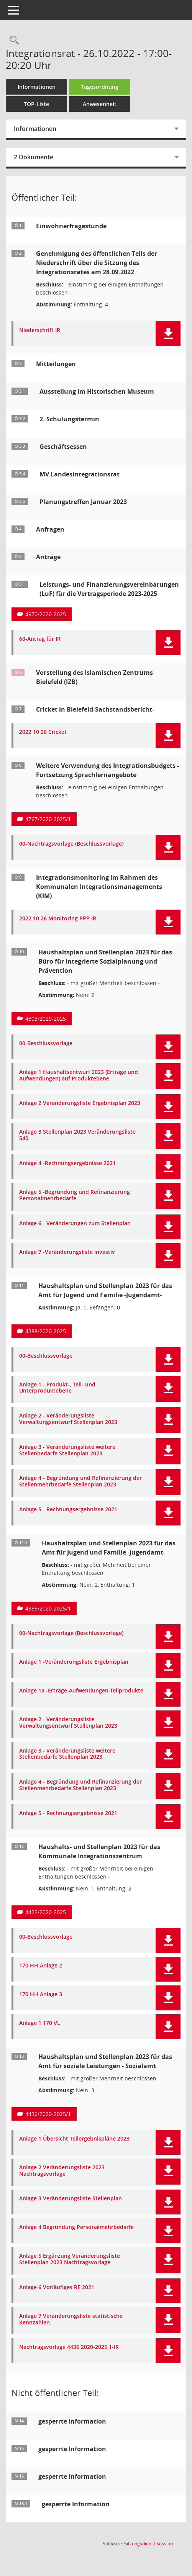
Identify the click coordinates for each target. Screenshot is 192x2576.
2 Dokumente (33, 157)
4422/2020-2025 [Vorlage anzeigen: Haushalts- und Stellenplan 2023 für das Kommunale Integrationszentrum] (45, 1912)
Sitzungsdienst (148, 2543)
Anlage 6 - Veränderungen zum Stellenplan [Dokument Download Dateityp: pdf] (75, 1223)
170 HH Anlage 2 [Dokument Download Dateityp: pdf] (40, 1965)
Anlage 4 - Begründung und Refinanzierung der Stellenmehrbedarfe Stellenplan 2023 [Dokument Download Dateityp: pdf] (80, 1481)
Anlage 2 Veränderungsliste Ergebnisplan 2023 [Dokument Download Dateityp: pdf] (79, 1103)
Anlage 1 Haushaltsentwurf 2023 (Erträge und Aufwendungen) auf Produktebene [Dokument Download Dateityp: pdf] (78, 1075)
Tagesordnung (99, 86)
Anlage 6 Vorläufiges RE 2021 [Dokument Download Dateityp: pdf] (56, 2287)
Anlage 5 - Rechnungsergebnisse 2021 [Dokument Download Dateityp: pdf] (68, 1509)
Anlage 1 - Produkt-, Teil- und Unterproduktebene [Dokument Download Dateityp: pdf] (57, 1387)
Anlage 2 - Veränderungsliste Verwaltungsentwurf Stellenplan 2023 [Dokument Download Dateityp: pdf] (68, 1418)
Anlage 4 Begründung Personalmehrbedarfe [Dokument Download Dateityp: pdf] (76, 2227)
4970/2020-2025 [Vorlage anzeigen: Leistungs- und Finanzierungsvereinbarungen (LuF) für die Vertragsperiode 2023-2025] (45, 614)
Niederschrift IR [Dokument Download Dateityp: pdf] (39, 330)
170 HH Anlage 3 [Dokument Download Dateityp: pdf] (40, 1994)
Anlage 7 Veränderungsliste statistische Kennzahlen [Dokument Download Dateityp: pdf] (71, 2319)
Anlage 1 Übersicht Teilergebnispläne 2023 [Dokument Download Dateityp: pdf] (74, 2139)
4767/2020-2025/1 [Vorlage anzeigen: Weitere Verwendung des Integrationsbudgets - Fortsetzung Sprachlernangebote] (48, 819)
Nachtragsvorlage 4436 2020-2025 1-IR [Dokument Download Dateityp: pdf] (69, 2347)
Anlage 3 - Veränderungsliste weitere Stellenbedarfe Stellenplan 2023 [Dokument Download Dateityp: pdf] (67, 1450)
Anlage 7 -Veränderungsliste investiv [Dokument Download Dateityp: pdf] (67, 1252)
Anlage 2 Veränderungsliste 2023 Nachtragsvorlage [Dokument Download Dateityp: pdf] (62, 2170)
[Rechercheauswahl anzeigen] (12, 40)
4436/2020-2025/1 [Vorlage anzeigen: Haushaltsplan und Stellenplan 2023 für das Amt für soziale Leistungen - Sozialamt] (48, 2114)
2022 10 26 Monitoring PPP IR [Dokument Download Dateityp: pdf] (57, 918)
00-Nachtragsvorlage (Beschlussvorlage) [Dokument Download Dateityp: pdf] (71, 844)
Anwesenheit (100, 104)
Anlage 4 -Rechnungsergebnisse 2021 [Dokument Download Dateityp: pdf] (67, 1163)
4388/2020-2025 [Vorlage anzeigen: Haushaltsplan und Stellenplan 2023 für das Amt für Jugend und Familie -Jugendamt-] (45, 1331)
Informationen (37, 86)
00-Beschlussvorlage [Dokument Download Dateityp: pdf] (45, 1043)
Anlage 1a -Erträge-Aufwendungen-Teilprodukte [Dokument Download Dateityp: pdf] (81, 1690)
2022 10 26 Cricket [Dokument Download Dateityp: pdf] (43, 732)
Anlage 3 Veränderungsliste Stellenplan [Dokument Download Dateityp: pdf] (70, 2198)
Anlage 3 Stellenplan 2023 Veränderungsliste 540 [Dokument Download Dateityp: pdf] (77, 1135)
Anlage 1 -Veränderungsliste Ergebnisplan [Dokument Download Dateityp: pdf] (73, 1662)
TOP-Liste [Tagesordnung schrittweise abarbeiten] (36, 104)
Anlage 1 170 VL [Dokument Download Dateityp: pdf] (39, 2023)
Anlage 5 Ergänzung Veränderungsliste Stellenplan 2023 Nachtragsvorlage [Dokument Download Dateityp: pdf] (69, 2259)
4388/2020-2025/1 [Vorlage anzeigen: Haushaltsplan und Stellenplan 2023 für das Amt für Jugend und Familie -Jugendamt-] (48, 1608)
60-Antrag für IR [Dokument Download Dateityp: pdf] (40, 639)
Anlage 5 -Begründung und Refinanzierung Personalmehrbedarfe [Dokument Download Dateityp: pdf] (74, 1195)
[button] (168, 333)
